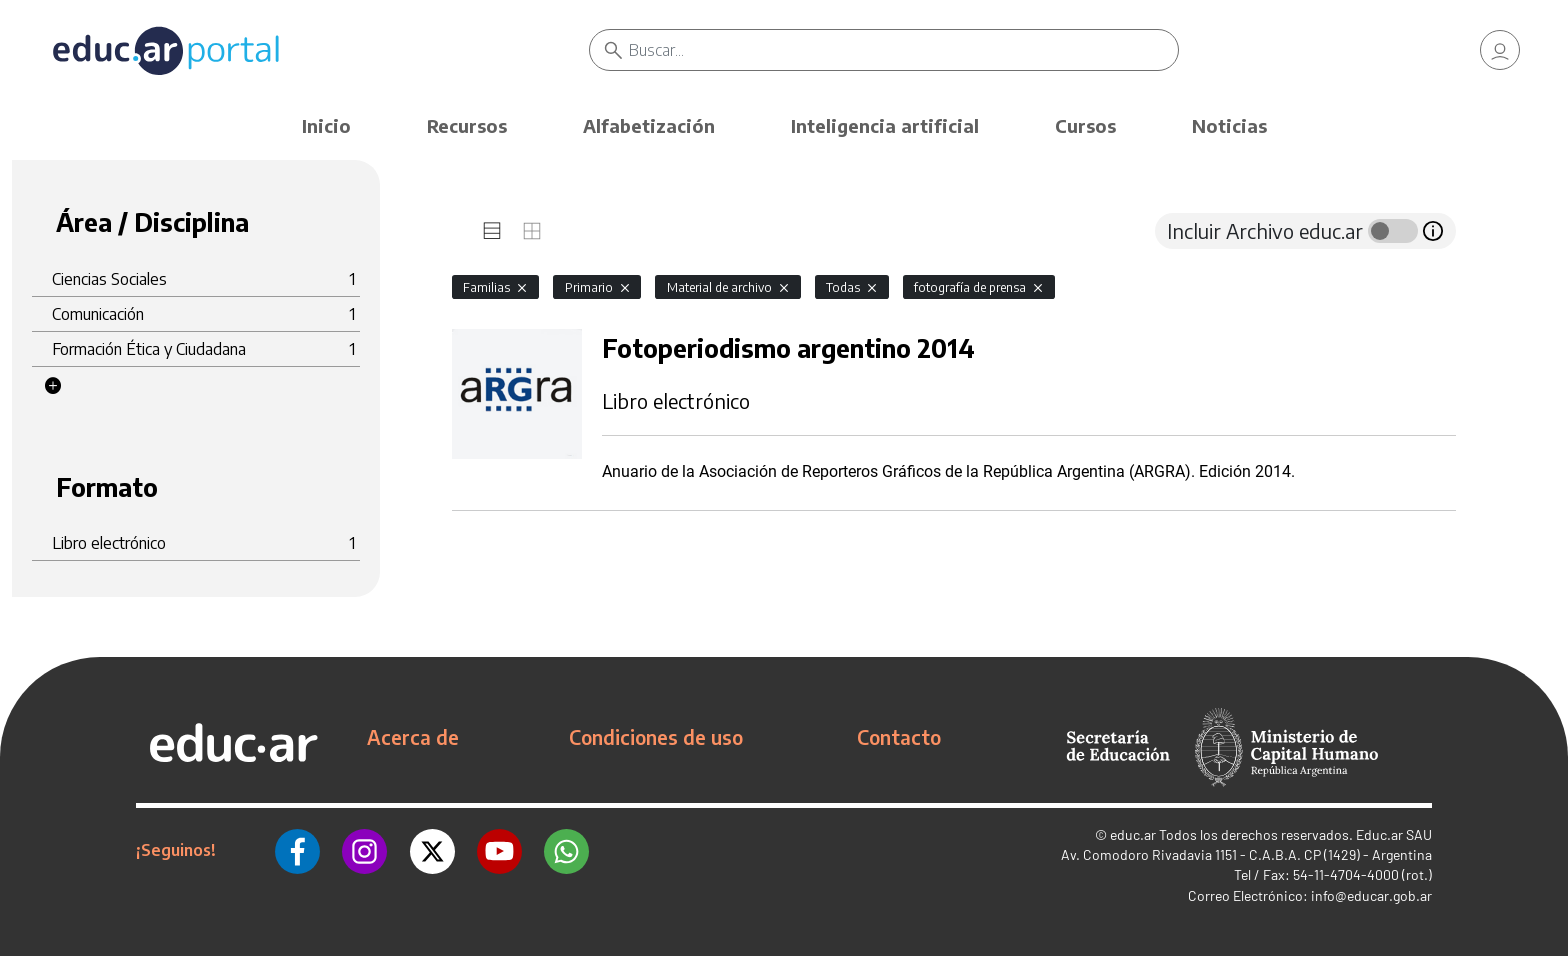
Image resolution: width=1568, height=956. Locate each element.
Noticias (1229, 125)
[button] (53, 386)
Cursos (1085, 125)
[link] (1500, 50)
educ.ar (1133, 834)
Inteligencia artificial (885, 125)
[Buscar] (903, 50)
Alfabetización (649, 125)
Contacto (899, 737)
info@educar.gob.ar (1371, 895)
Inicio (326, 125)
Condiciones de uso (656, 737)
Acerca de (413, 737)
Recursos (467, 125)
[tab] (492, 231)
